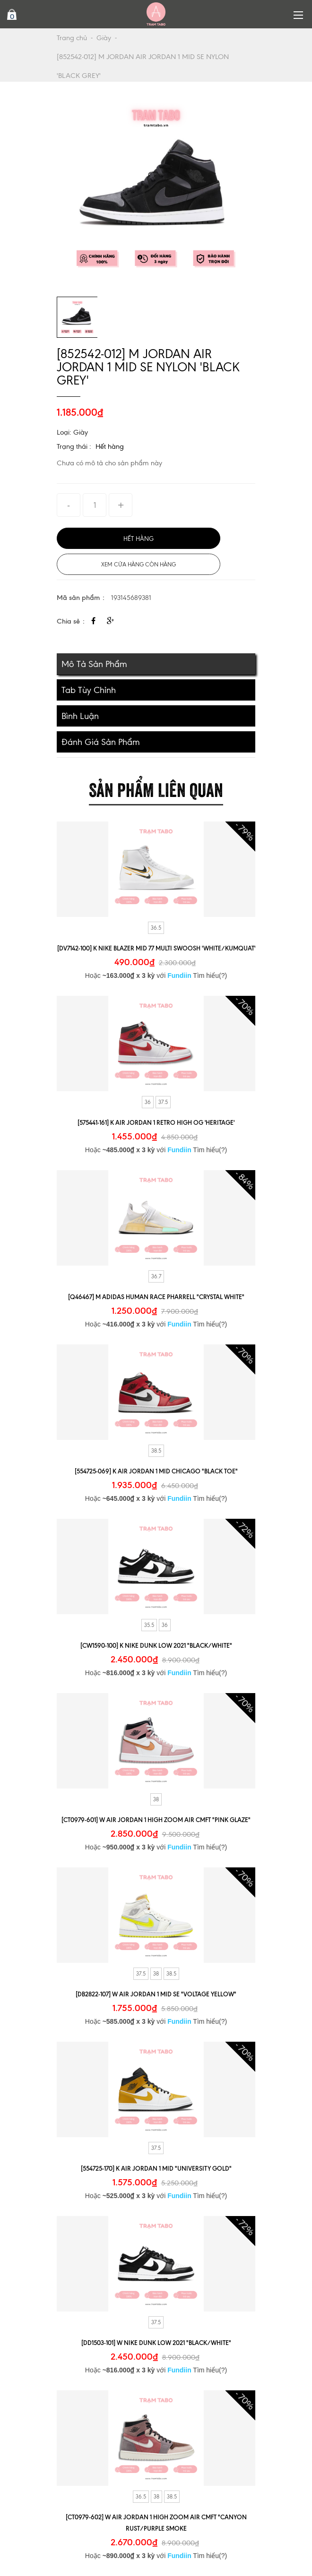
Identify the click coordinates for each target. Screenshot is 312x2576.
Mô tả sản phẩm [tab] (94, 664)
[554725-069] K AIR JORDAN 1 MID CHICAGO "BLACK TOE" (156, 1471)
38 (156, 1799)
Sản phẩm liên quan (156, 788)
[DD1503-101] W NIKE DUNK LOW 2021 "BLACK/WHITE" (156, 2342)
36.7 (156, 1276)
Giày (103, 38)
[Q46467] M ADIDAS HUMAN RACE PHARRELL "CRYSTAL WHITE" (156, 1297)
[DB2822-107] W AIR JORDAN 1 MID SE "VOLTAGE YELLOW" (156, 1994)
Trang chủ (72, 38)
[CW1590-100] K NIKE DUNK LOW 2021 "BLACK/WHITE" (156, 1645)
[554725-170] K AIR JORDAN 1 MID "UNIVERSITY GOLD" (156, 2168)
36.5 (156, 927)
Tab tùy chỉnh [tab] (88, 690)
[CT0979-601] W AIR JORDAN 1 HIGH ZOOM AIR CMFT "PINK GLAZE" (156, 1819)
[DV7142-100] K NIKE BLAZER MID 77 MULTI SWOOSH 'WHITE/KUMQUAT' (156, 948)
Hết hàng (109, 446)
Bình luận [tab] (80, 715)
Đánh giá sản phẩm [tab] (100, 741)
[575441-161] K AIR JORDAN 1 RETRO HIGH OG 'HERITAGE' (156, 1122)
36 (148, 1102)
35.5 (149, 1625)
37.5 (163, 1102)
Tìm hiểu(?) (210, 975)
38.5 (156, 1450)
